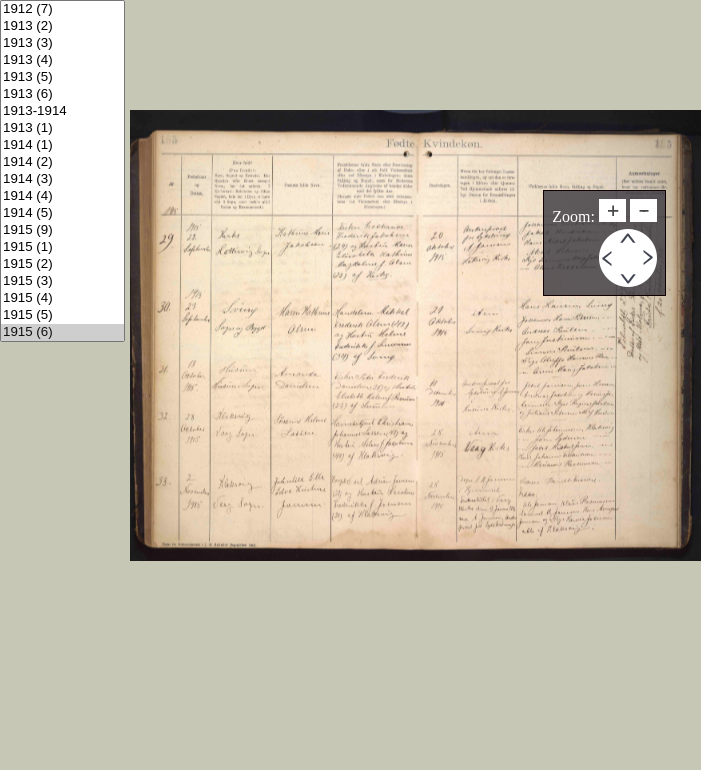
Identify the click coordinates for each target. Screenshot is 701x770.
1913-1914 (62, 111)
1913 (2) (62, 26)
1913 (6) (62, 94)
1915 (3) (62, 281)
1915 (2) (62, 264)
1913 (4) (62, 60)
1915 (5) (62, 315)
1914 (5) (62, 213)
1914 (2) (62, 162)
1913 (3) (62, 43)
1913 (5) (62, 77)
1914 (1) (62, 145)
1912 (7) (62, 9)
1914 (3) (62, 179)
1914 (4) (62, 196)
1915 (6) (62, 332)
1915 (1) (62, 247)
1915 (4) (62, 298)
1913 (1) (62, 128)
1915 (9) (62, 230)
